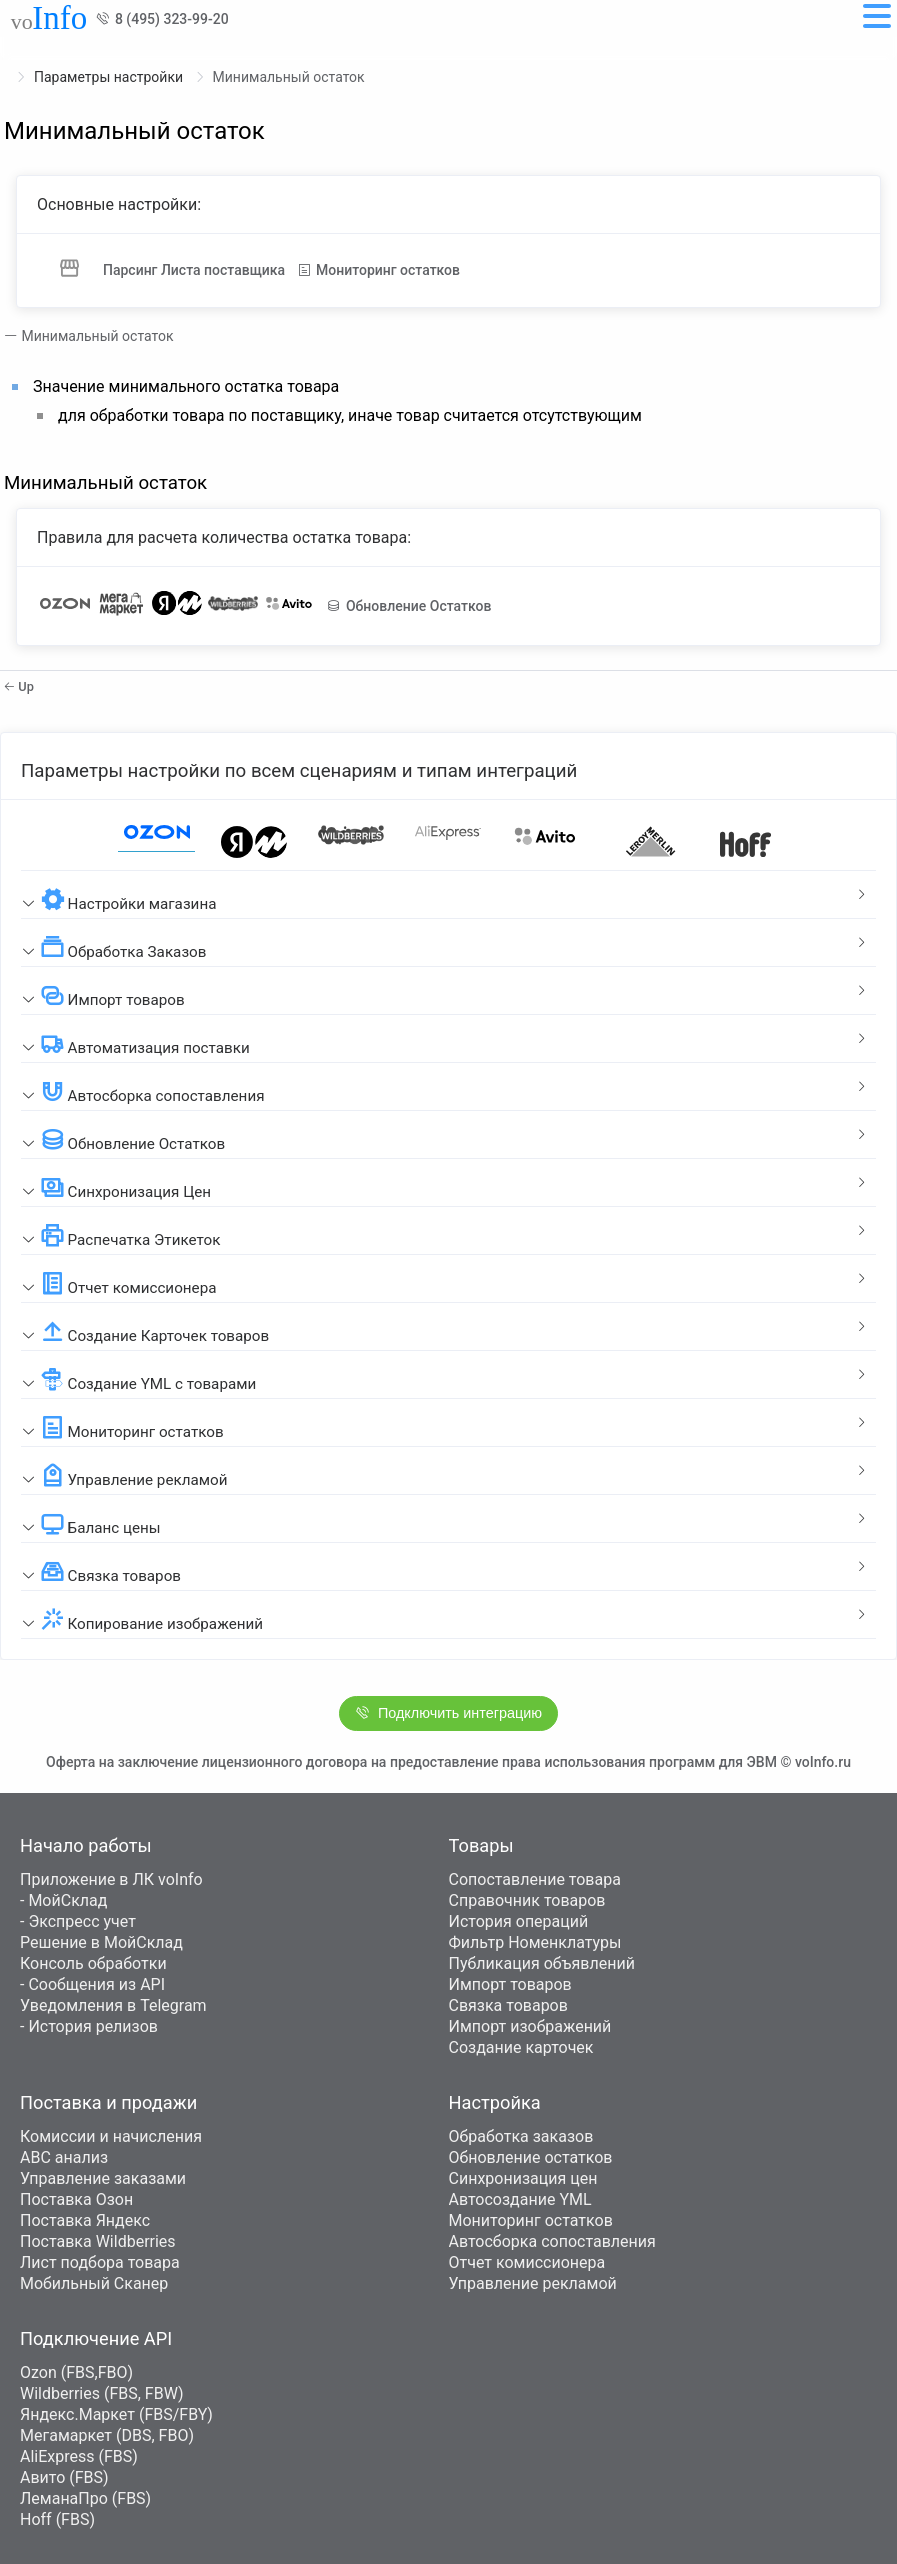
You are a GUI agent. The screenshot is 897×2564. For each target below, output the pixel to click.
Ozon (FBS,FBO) (76, 2372)
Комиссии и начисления (111, 2136)
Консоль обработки (93, 1963)
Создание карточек (521, 2047)
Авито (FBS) (64, 2477)
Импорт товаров (510, 1984)
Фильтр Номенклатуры (535, 1942)
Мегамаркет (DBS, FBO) (107, 2435)
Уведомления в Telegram (113, 2005)
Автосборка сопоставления (552, 2241)
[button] (448, 895)
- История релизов (89, 2026)
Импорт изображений (530, 2026)
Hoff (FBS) (57, 2519)
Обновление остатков (531, 2157)
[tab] (448, 895)
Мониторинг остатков (531, 2220)
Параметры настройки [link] (110, 77)
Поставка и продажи (108, 2102)
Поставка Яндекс (85, 2220)
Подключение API (96, 2338)
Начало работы (86, 1845)
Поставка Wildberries (98, 2241)
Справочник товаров (527, 1900)
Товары (481, 1845)
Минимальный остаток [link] (289, 77)
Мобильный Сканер (94, 2283)
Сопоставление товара (535, 1879)
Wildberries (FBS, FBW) (102, 2393)
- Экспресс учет (78, 1921)
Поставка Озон (76, 2199)
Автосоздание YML (520, 2199)
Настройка (495, 2102)
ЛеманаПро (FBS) (85, 2498)
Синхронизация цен (523, 2178)
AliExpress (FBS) (79, 2456)
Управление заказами (103, 2178)
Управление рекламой (533, 2283)
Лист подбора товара (100, 2262)
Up (18, 686)
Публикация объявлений (542, 1963)
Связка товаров (508, 2005)
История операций (519, 1921)
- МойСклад (63, 1900)
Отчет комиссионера (527, 2262)
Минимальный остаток (95, 336)
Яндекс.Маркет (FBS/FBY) (116, 2414)
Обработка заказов (521, 2136)
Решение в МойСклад (101, 1942)
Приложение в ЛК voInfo (111, 1879)
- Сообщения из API (92, 1984)
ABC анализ (64, 2157)
